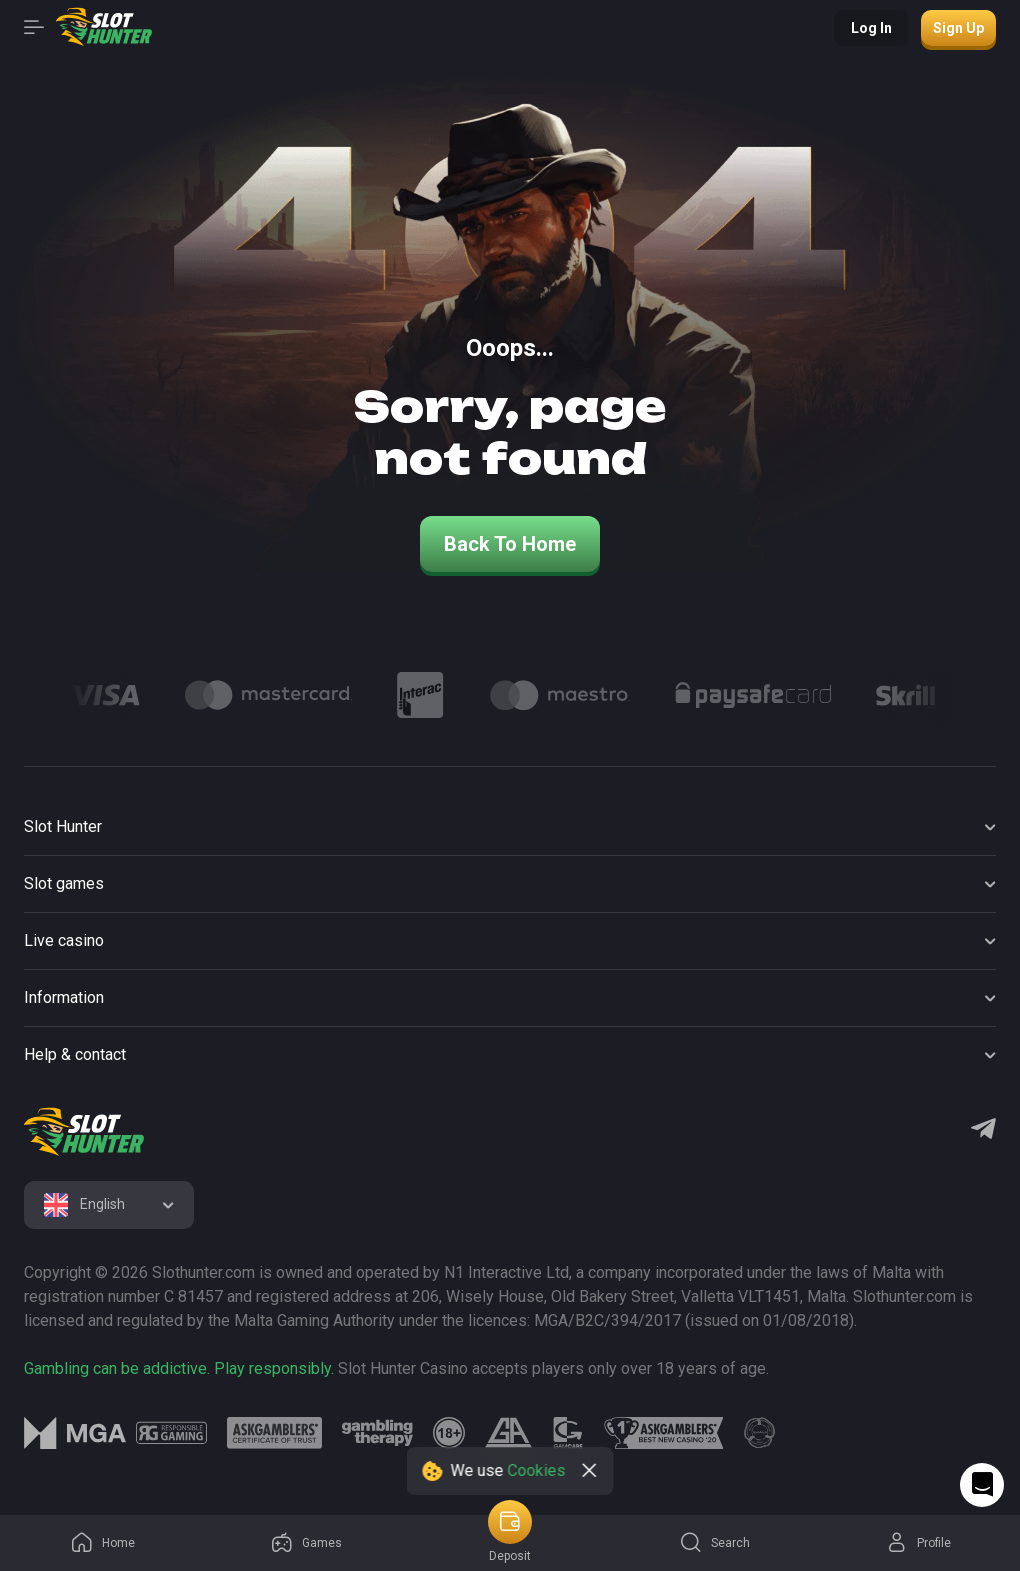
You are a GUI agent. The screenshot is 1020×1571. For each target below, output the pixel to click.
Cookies (537, 1470)
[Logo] (104, 695)
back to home (510, 544)
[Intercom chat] (982, 1485)
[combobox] (109, 1205)
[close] (590, 1471)
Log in (871, 28)
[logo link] (171, 1433)
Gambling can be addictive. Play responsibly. (179, 1368)
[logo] (84, 1132)
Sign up (958, 28)
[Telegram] (983, 1131)
